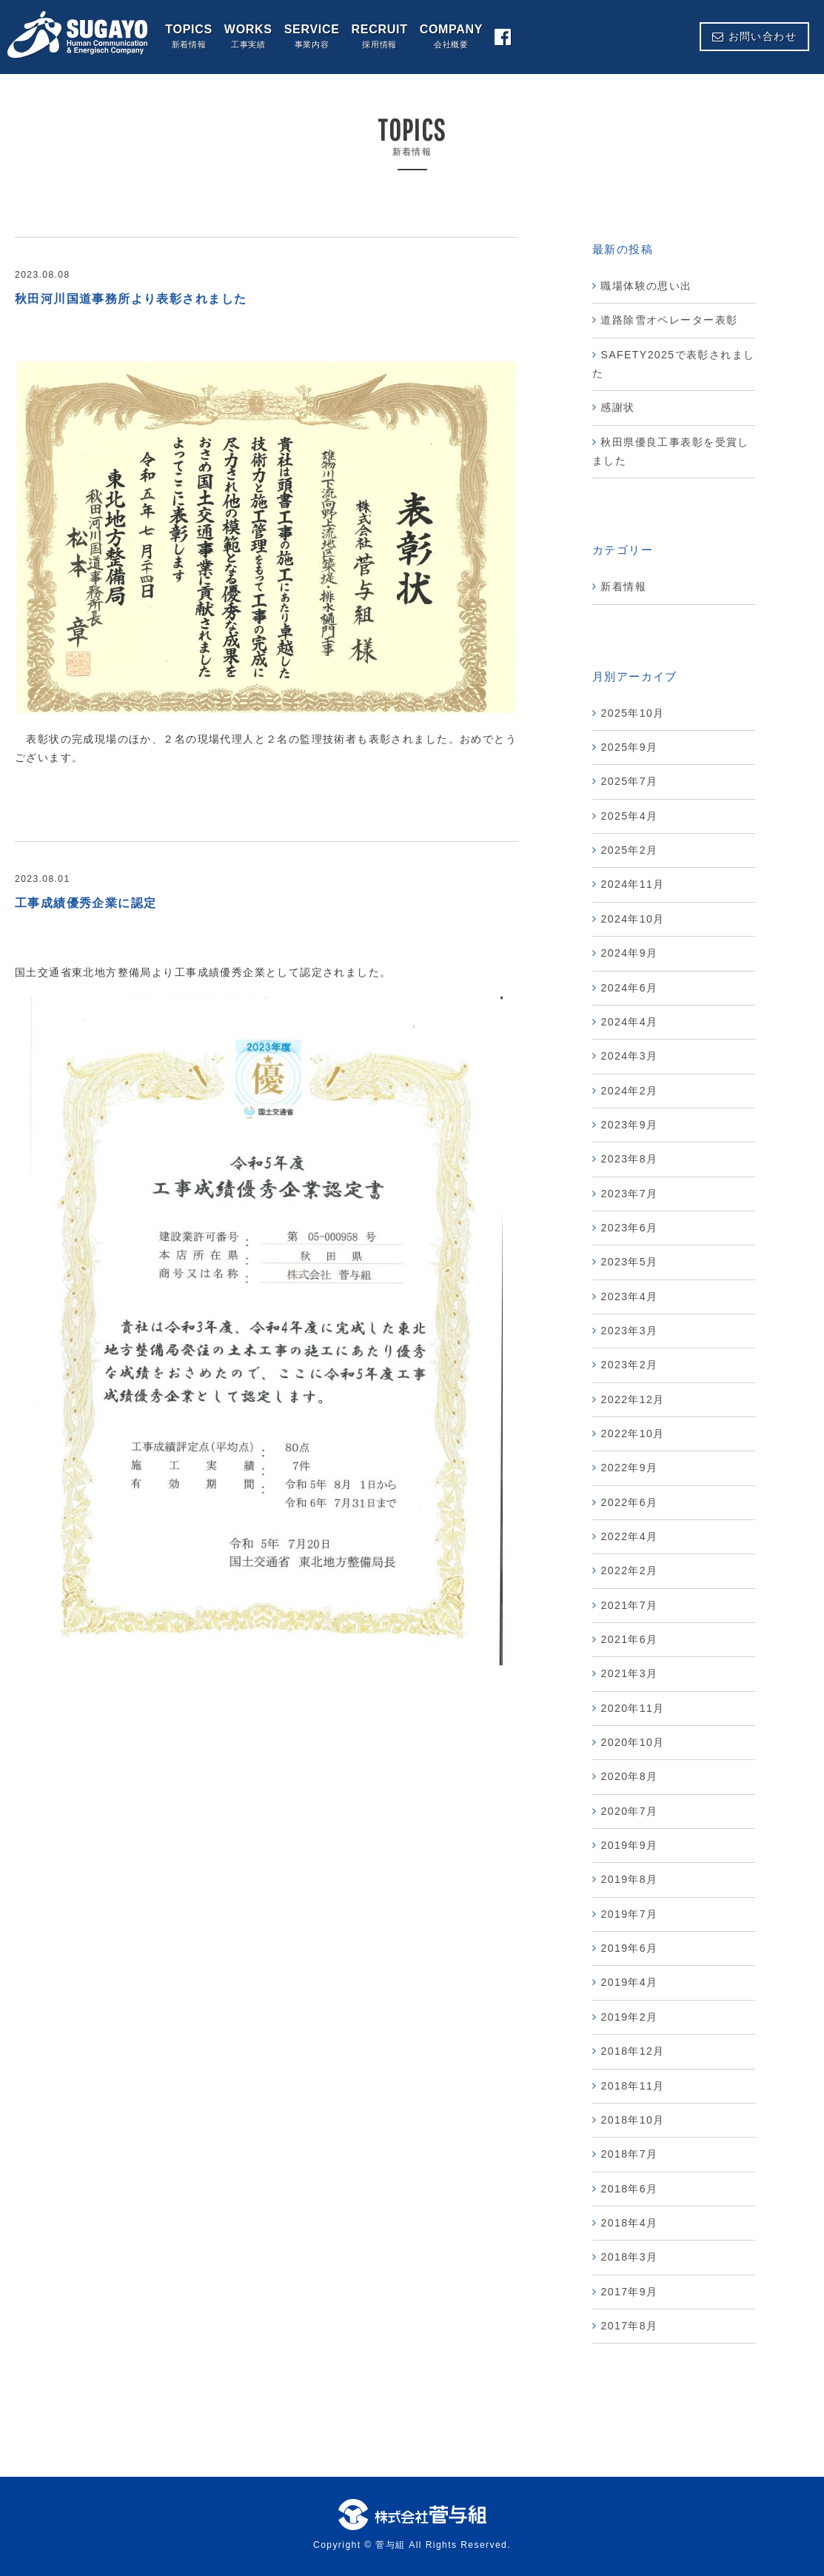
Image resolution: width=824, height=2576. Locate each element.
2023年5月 (628, 1262)
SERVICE (312, 37)
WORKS (248, 37)
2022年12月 (632, 1399)
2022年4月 (628, 1536)
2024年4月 (628, 1022)
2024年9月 (628, 953)
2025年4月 (628, 816)
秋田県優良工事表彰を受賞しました (670, 451)
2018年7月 (628, 2154)
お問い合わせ (754, 36)
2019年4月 (628, 1982)
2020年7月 (628, 1811)
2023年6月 (628, 1228)
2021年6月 (628, 1639)
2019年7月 (628, 1914)
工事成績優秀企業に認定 (86, 903)
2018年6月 (628, 2189)
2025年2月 (628, 850)
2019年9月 (628, 1845)
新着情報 (623, 586)
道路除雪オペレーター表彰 (668, 320)
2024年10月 (632, 919)
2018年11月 (632, 2086)
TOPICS (188, 37)
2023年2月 (628, 1365)
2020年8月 (628, 1776)
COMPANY (451, 37)
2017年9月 (628, 2292)
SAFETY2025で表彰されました (673, 364)
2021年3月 (628, 1673)
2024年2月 (628, 1091)
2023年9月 (628, 1125)
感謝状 (617, 407)
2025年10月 (632, 713)
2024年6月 (628, 988)
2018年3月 (628, 2257)
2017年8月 (628, 2326)
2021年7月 (628, 1605)
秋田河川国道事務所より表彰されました (131, 298)
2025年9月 (628, 747)
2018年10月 (632, 2120)
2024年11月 (632, 884)
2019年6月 (628, 1948)
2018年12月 (632, 2051)
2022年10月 (632, 1433)
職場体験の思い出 (651, 286)
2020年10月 (632, 1742)
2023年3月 (628, 1330)
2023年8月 (628, 1159)
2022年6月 (628, 1502)
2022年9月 (628, 1467)
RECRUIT (380, 37)
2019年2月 (628, 2017)
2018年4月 (628, 2223)
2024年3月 (628, 1056)
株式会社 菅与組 (77, 34)
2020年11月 (632, 1708)
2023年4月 (628, 1296)
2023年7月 (628, 1194)
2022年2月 (628, 1570)
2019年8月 (628, 1879)
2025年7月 (628, 781)
